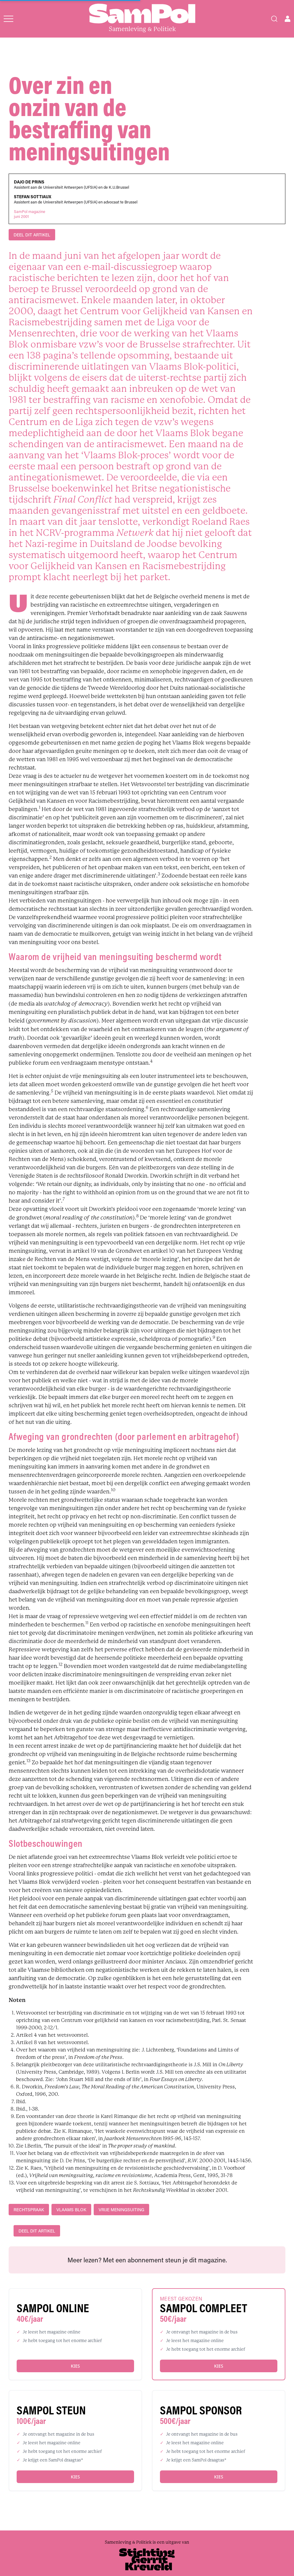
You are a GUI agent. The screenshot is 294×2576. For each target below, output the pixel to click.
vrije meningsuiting (121, 2209)
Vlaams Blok (71, 2209)
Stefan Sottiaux (32, 196)
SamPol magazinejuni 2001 (29, 214)
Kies (75, 2366)
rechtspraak (29, 2209)
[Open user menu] (287, 19)
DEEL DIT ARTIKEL (32, 235)
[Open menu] (8, 19)
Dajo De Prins (29, 182)
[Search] (274, 19)
